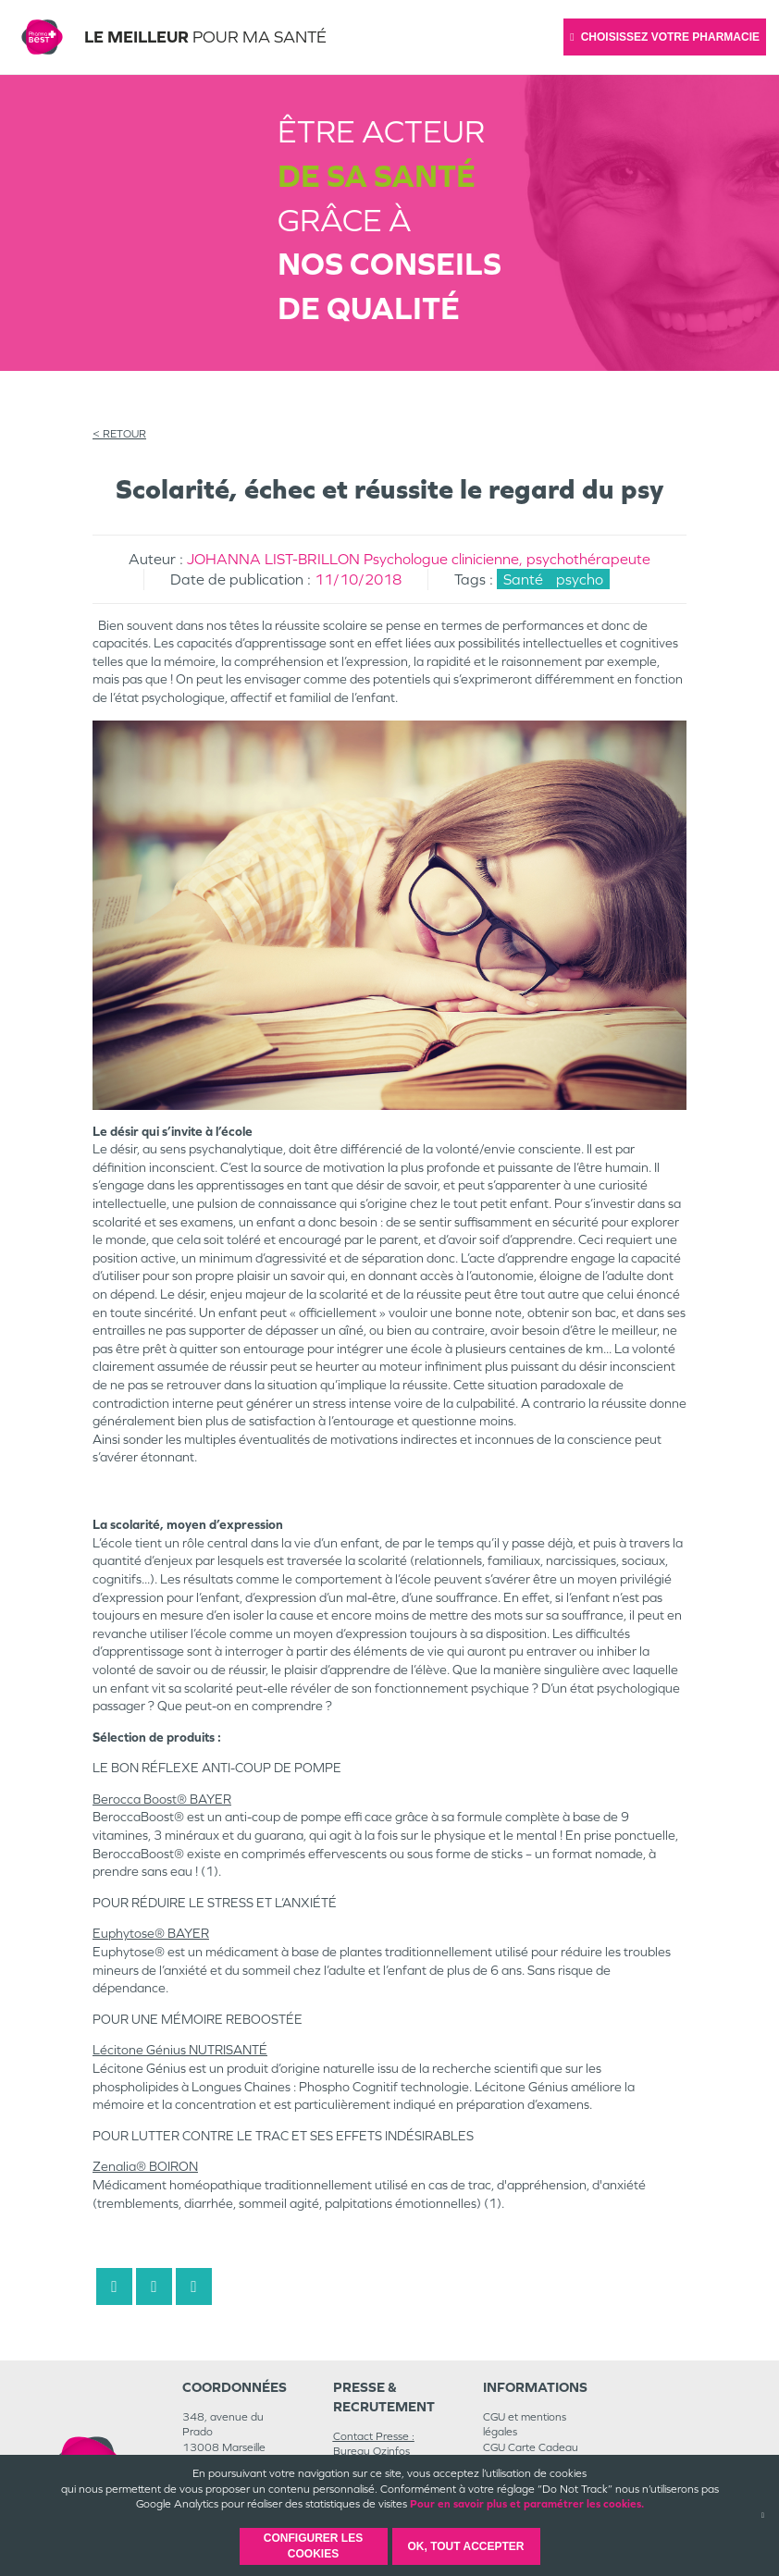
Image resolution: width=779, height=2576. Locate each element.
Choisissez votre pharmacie (665, 37)
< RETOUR (119, 433)
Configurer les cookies (313, 2546)
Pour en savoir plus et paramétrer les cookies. (527, 2503)
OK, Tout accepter (465, 2546)
